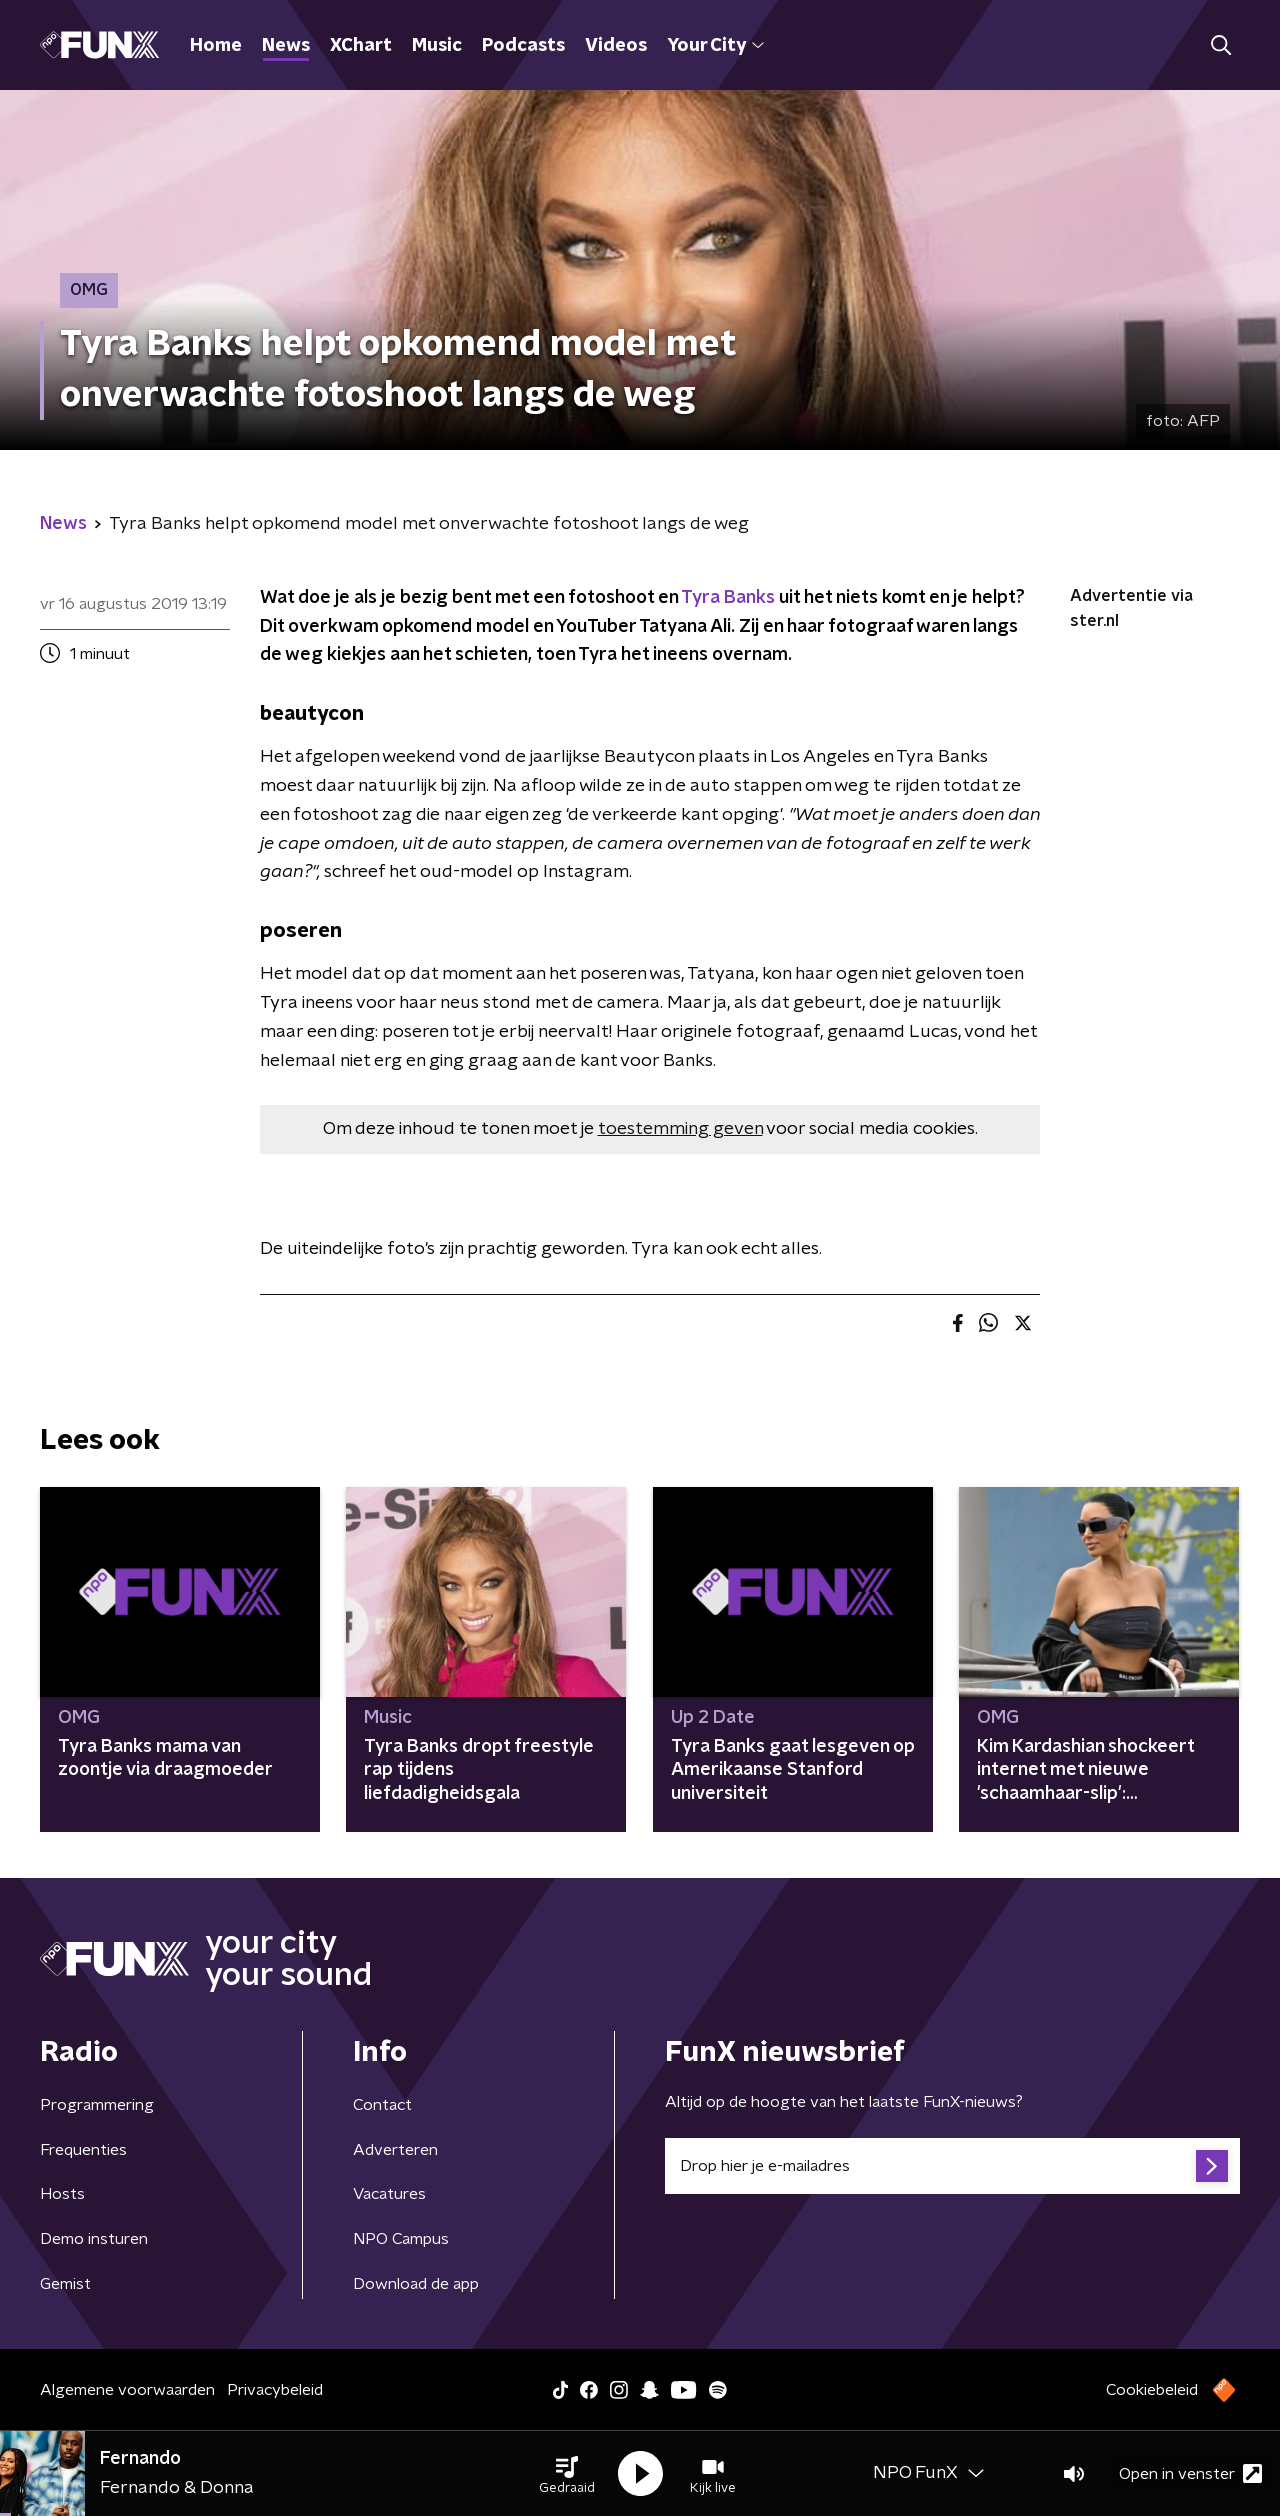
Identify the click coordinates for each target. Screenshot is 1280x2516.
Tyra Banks (728, 598)
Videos (616, 46)
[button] (567, 2474)
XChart (361, 46)
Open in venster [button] (1190, 2473)
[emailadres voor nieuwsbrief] (952, 2166)
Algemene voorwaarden (127, 2390)
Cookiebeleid (1152, 2390)
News (286, 46)
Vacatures (389, 2194)
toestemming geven (680, 1129)
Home (216, 46)
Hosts (62, 2194)
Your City (715, 46)
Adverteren (395, 2150)
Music (437, 46)
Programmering (97, 2105)
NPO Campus (401, 2239)
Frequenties (83, 2150)
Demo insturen (94, 2239)
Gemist (65, 2284)
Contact (382, 2105)
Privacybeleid (275, 2390)
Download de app (416, 2284)
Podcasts (523, 46)
